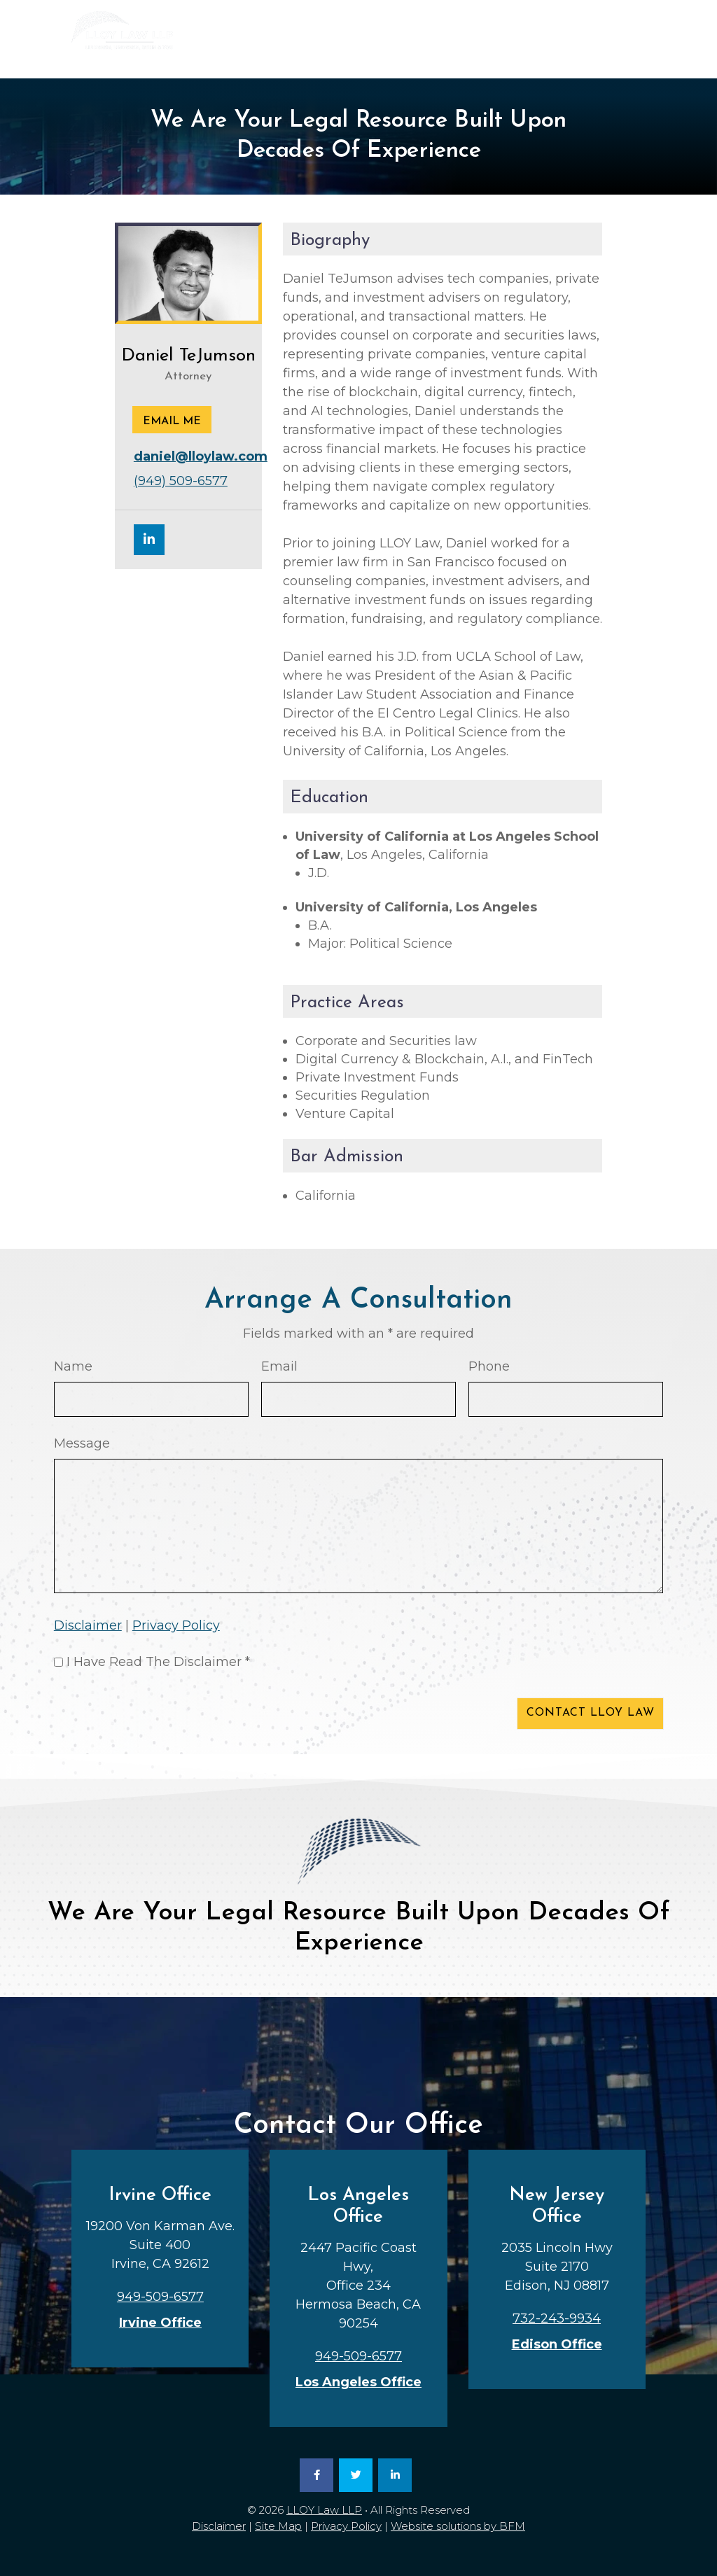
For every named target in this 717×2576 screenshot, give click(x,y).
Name (73, 1366)
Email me (172, 421)
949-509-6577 (456, 56)
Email (279, 1366)
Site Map (278, 2526)
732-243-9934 (589, 56)
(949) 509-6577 (181, 481)
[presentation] (160, 1716)
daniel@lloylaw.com (200, 456)
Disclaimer (88, 1625)
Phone (489, 1366)
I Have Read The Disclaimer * (158, 1662)
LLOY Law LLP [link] (324, 2509)
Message (82, 1443)
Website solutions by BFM (458, 2526)
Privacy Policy (176, 1625)
